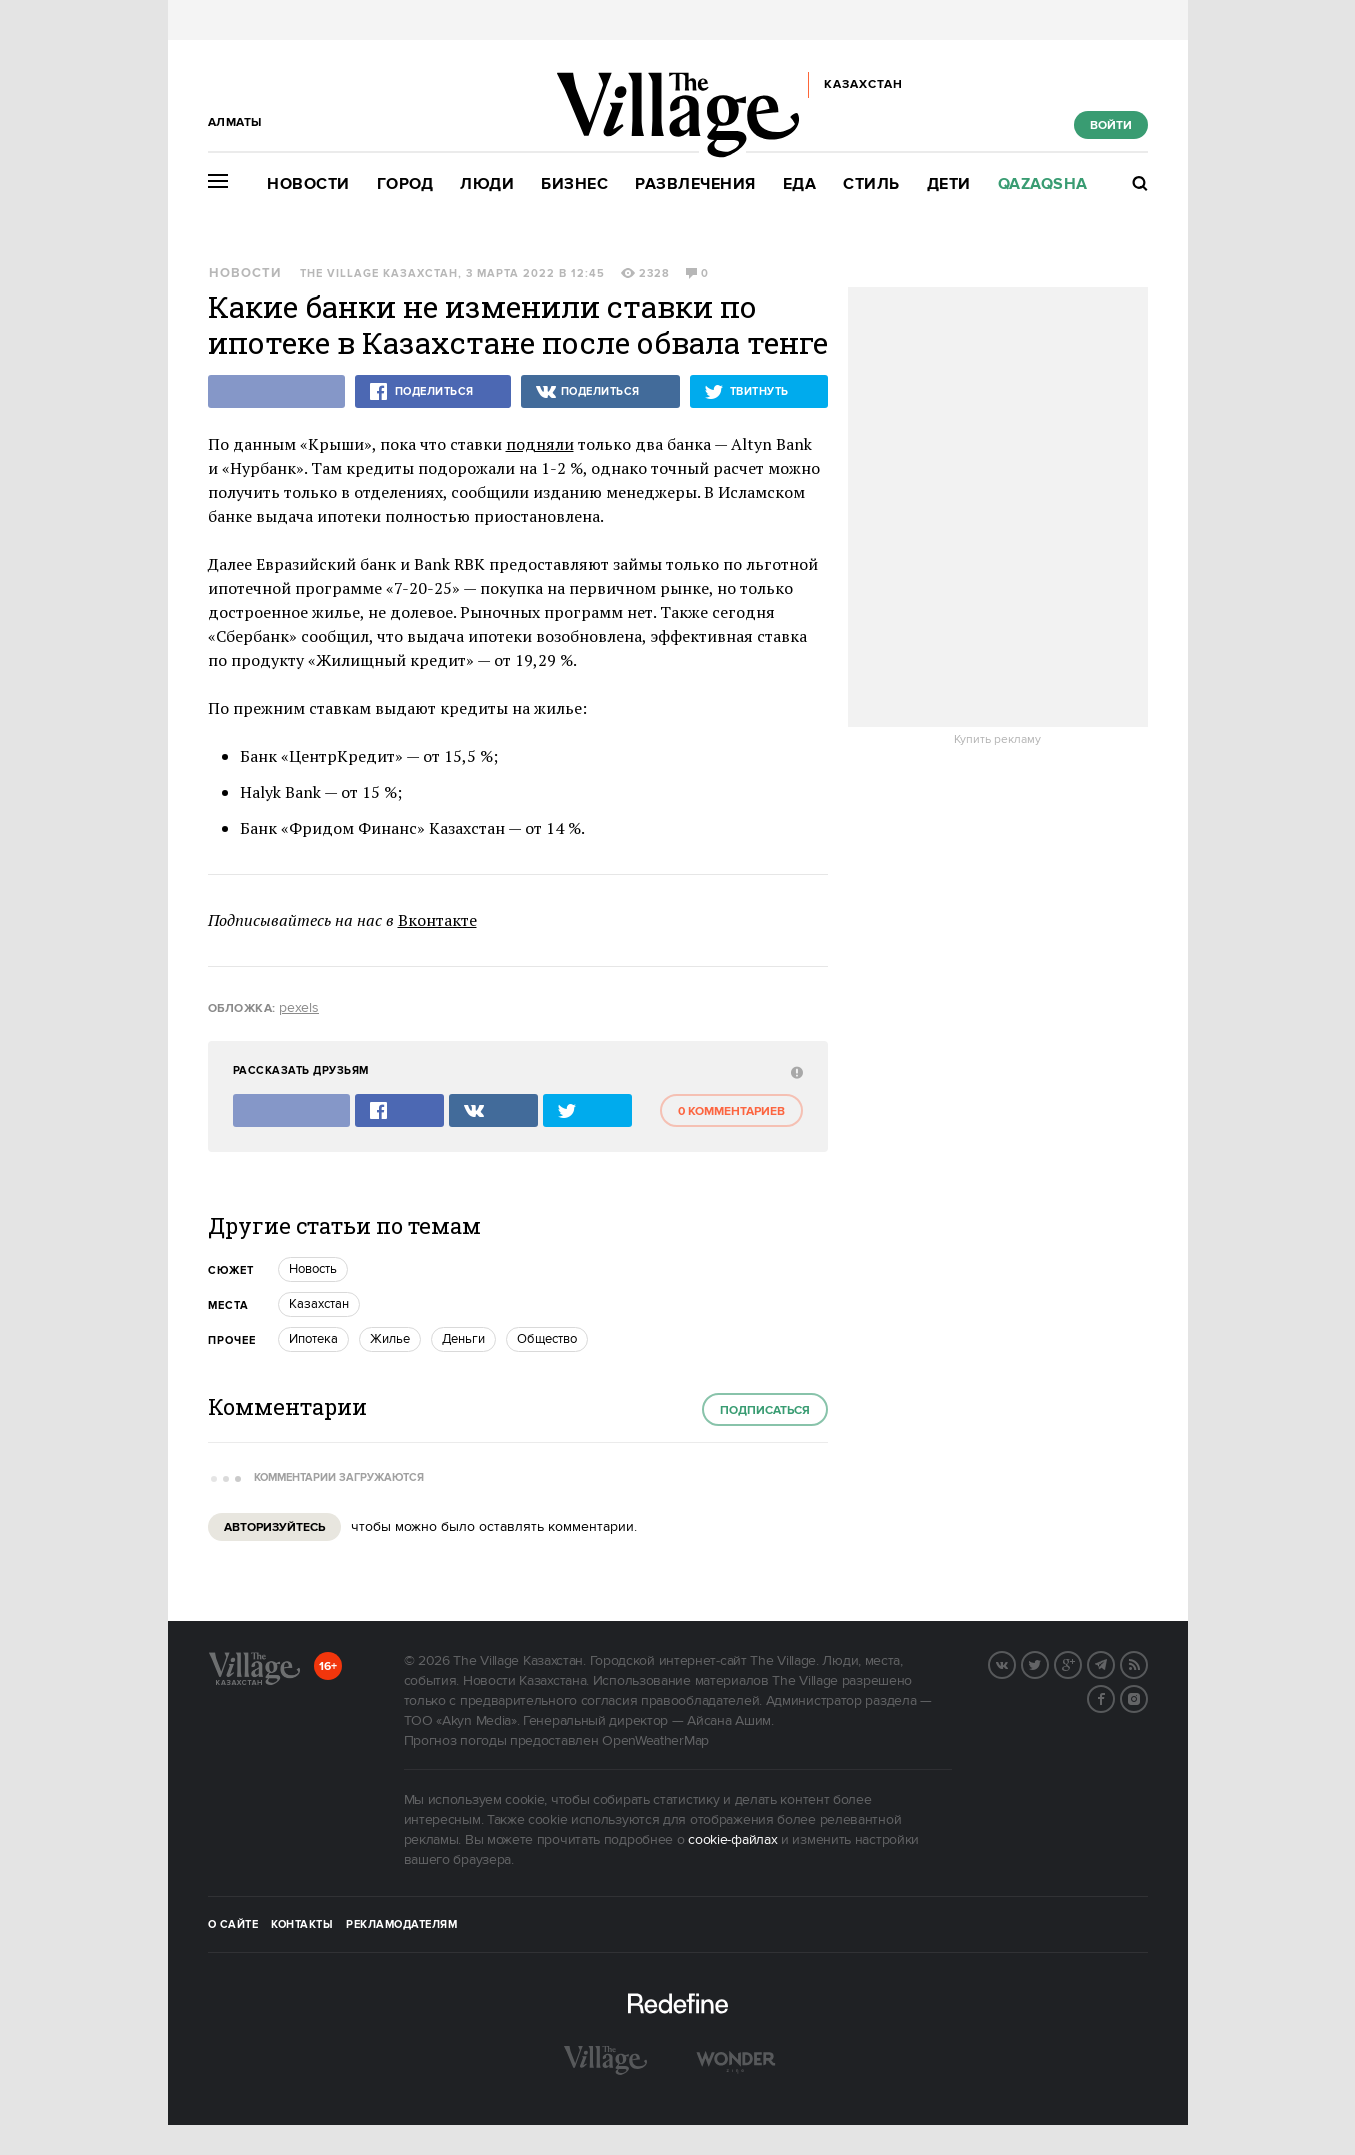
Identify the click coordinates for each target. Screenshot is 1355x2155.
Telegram (1114, 1663)
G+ (1081, 1663)
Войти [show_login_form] (1111, 125)
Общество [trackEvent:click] (547, 1339)
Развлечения (695, 184)
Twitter (1048, 1663)
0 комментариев (731, 1111)
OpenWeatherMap (655, 1741)
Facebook (1114, 1697)
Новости (308, 184)
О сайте (233, 1925)
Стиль (871, 184)
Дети (949, 184)
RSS (1147, 1663)
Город (405, 184)
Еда (800, 184)
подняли (540, 444)
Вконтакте (437, 920)
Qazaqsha (1043, 184)
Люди (487, 184)
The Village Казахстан (379, 274)
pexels (299, 1008)
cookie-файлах (732, 1840)
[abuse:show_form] (794, 1071)
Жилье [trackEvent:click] (390, 1339)
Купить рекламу (997, 740)
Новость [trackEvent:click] (313, 1269)
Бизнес (574, 184)
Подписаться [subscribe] (765, 1410)
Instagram (1147, 1697)
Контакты (302, 1925)
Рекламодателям (401, 1925)
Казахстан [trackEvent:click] (319, 1304)
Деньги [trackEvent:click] (463, 1339)
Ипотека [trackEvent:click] (313, 1339)
